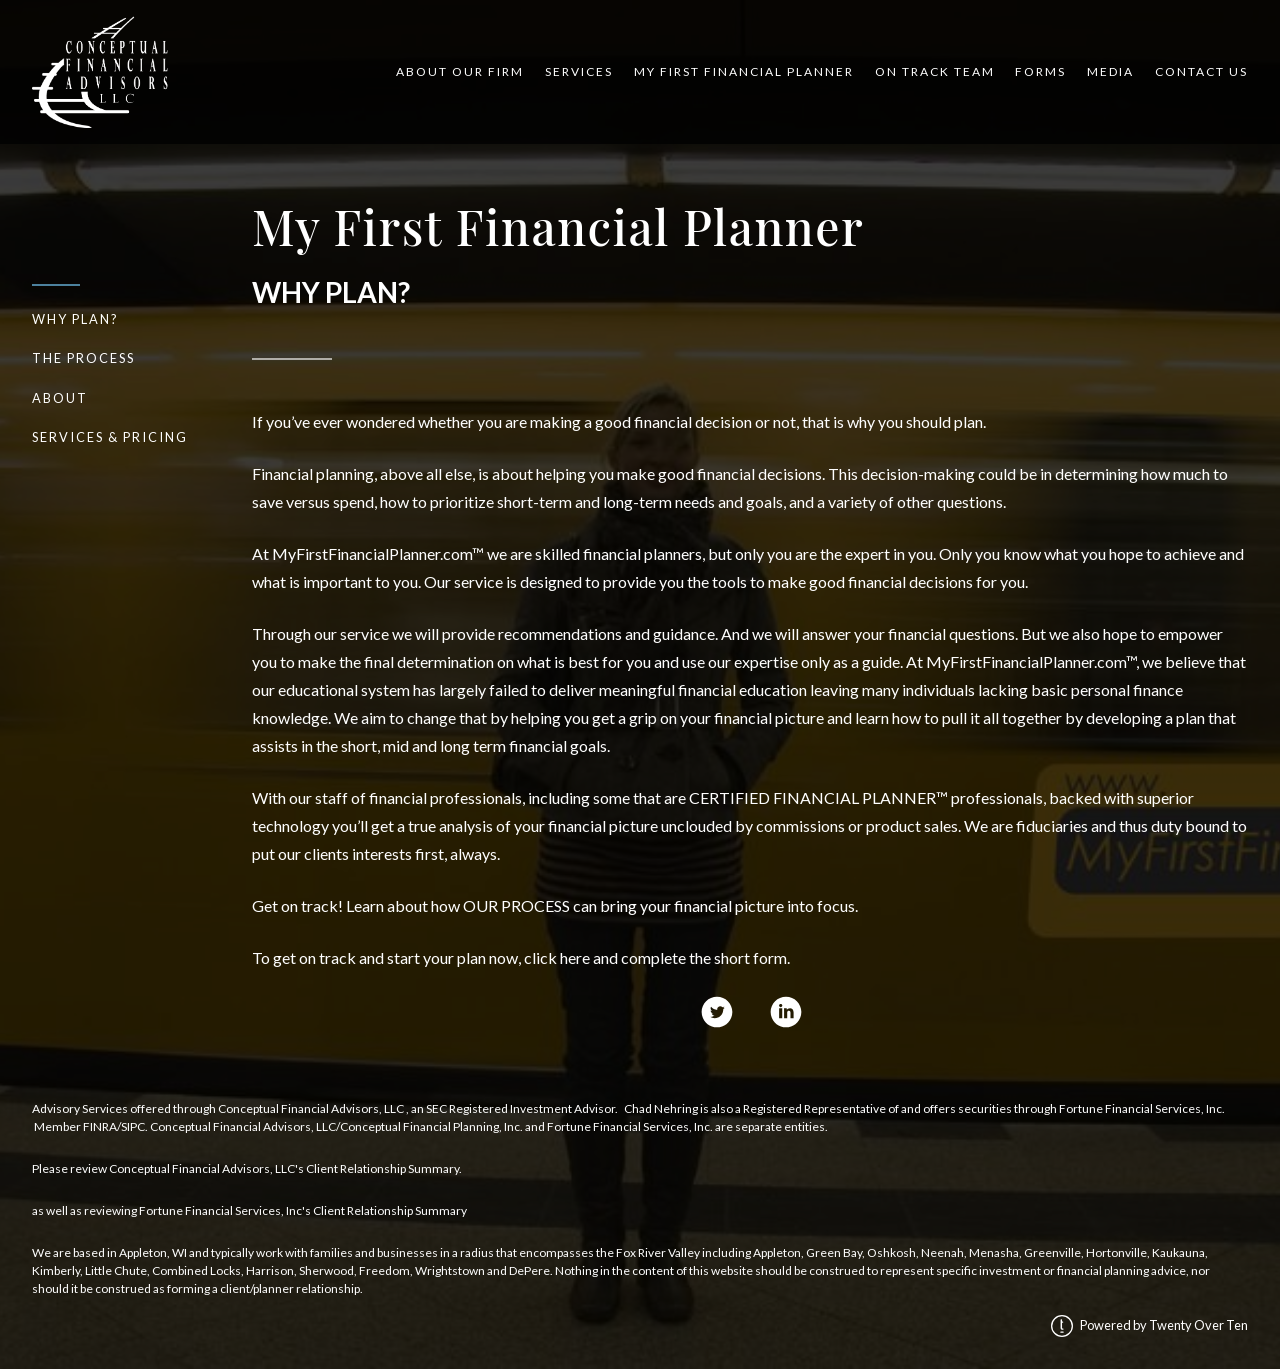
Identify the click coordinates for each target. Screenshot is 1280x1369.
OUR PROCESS (516, 905)
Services (579, 71)
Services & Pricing (110, 437)
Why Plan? (75, 319)
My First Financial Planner (744, 71)
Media (1110, 71)
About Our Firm (460, 71)
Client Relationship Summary (382, 1168)
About (60, 398)
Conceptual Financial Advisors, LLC (311, 1108)
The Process (83, 358)
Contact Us (1201, 71)
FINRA (100, 1126)
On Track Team (935, 71)
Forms (1040, 71)
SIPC (133, 1126)
